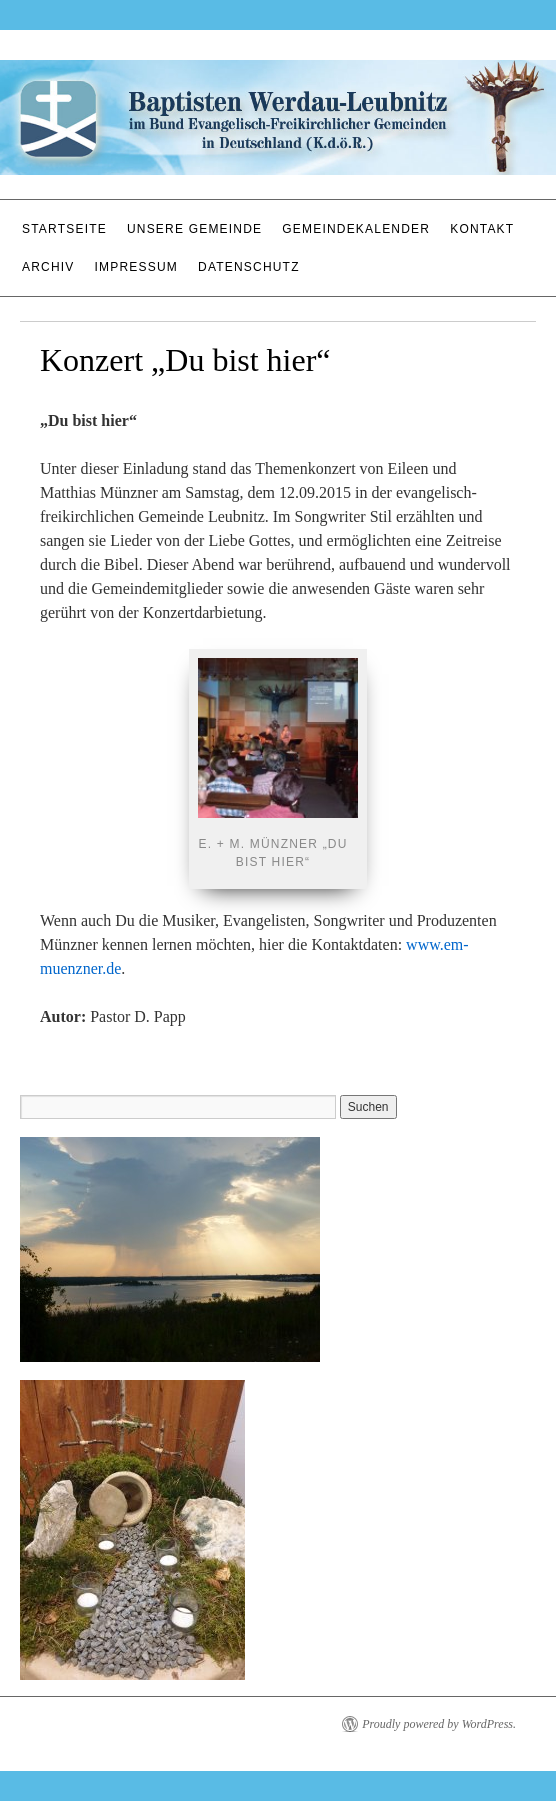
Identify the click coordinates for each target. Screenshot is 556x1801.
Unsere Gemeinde (194, 229)
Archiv (48, 267)
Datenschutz (249, 267)
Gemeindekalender (356, 229)
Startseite (64, 229)
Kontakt (482, 229)
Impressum (136, 267)
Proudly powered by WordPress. (439, 1724)
